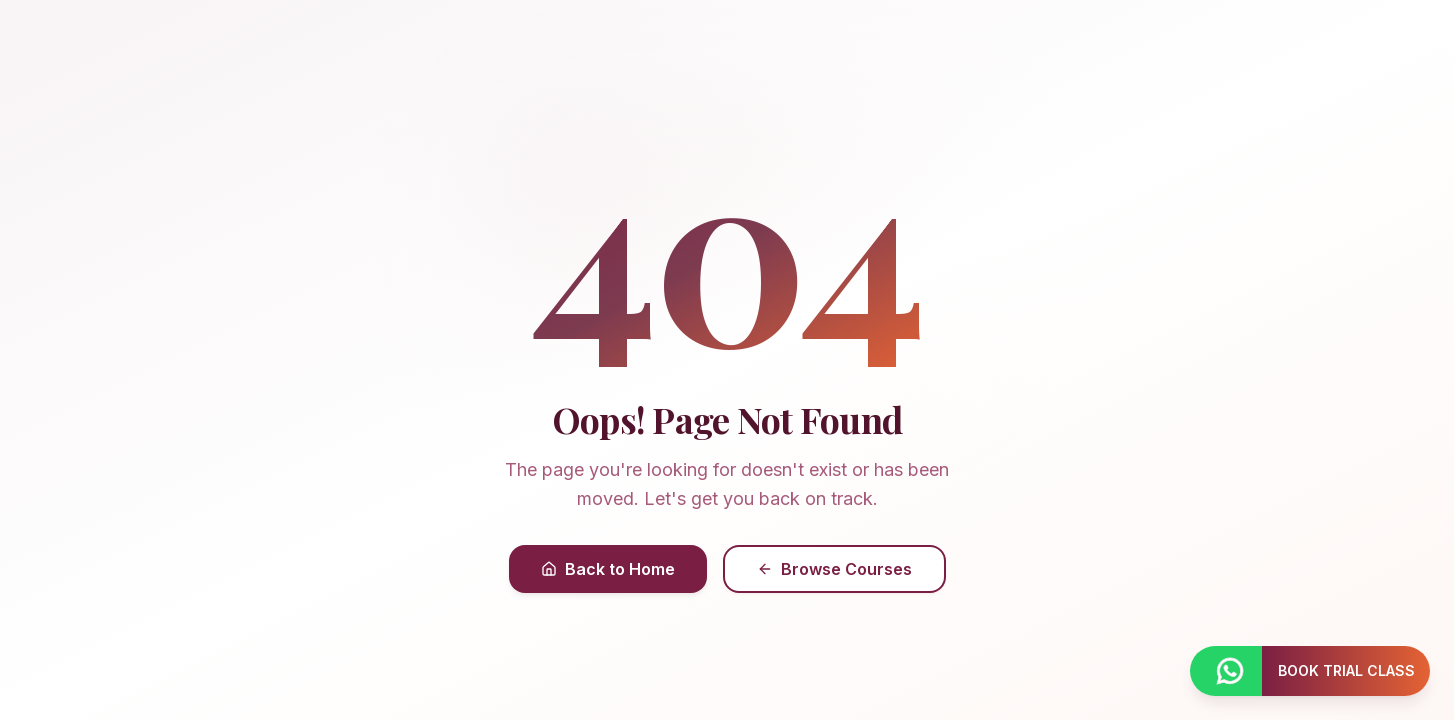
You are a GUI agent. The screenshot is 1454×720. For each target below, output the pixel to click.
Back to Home (608, 569)
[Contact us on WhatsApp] (1226, 671)
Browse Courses (834, 569)
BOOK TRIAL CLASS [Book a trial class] (1346, 670)
